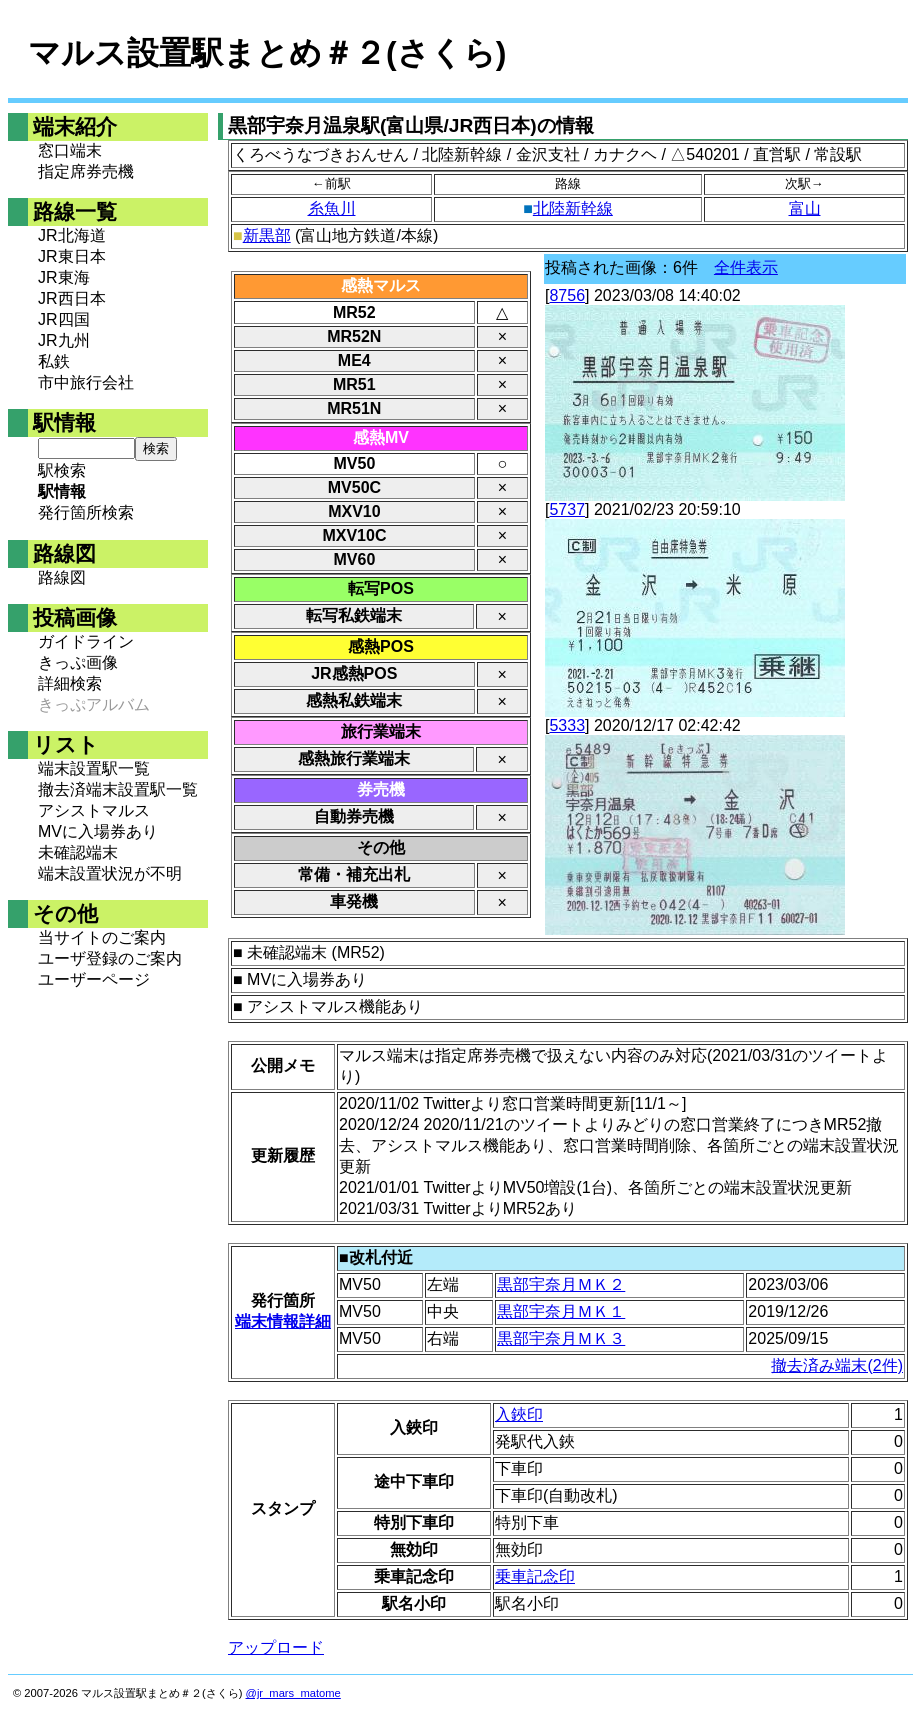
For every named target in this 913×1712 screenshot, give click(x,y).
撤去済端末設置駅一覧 (118, 789)
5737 (567, 509)
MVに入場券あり (98, 831)
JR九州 (64, 340)
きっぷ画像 (78, 662)
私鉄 (54, 361)
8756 (567, 295)
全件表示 (746, 267)
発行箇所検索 (86, 512)
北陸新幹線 (573, 208)
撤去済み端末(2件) (837, 1365)
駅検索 (62, 470)
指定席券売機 (86, 171)
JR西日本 (72, 298)
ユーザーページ (94, 979)
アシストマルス (94, 810)
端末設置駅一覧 (94, 768)
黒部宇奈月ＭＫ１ (561, 1311)
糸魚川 (332, 208)
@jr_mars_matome (293, 1693)
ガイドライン (86, 641)
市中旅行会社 (86, 382)
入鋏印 (519, 1414)
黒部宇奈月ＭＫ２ (561, 1284)
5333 (567, 725)
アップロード (276, 1647)
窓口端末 (70, 150)
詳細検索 (70, 683)
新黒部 (267, 235)
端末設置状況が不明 (110, 873)
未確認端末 (78, 852)
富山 (805, 208)
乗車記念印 (535, 1576)
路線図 (62, 577)
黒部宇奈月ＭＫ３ (561, 1338)
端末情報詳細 (283, 1321)
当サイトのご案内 (102, 937)
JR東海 (64, 277)
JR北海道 (72, 235)
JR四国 (64, 319)
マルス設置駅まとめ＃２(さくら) (267, 53)
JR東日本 (72, 256)
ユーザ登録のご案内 (110, 958)
